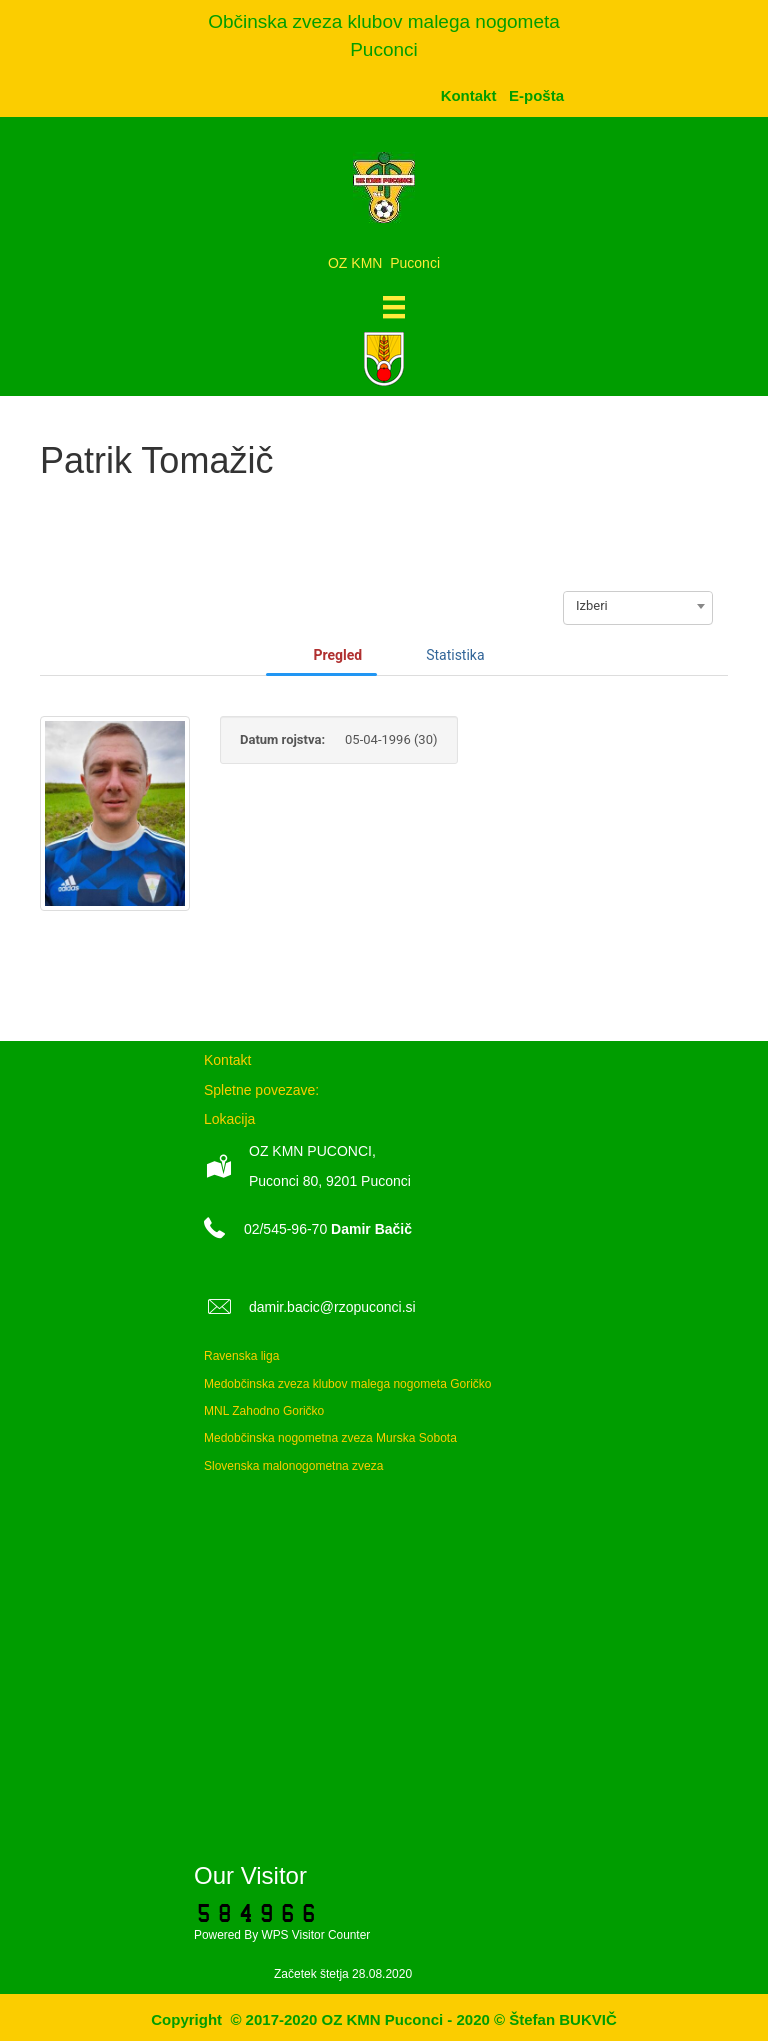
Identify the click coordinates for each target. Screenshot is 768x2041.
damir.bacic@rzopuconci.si (332, 1307)
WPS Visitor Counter (315, 1935)
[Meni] (394, 307)
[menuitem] (536, 95)
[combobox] (638, 606)
